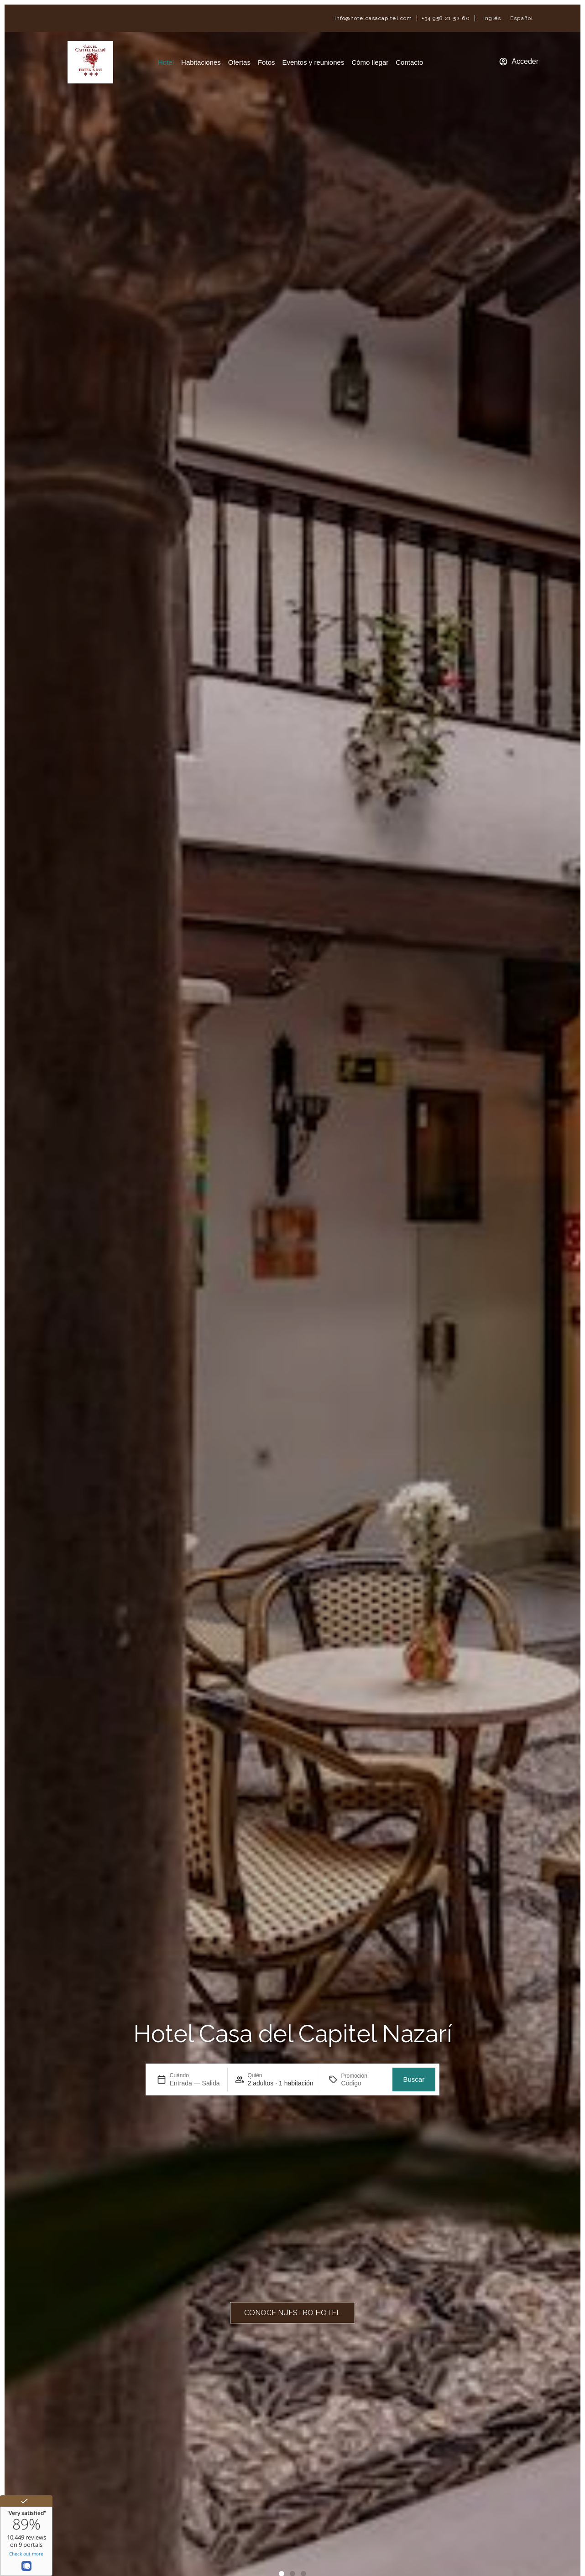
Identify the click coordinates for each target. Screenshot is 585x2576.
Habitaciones (201, 62)
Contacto (409, 62)
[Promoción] (363, 2083)
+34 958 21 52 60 (446, 18)
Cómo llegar (369, 62)
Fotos (266, 62)
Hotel (166, 62)
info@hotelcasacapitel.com (373, 18)
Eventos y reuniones (313, 62)
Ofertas (239, 62)
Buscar (414, 2079)
